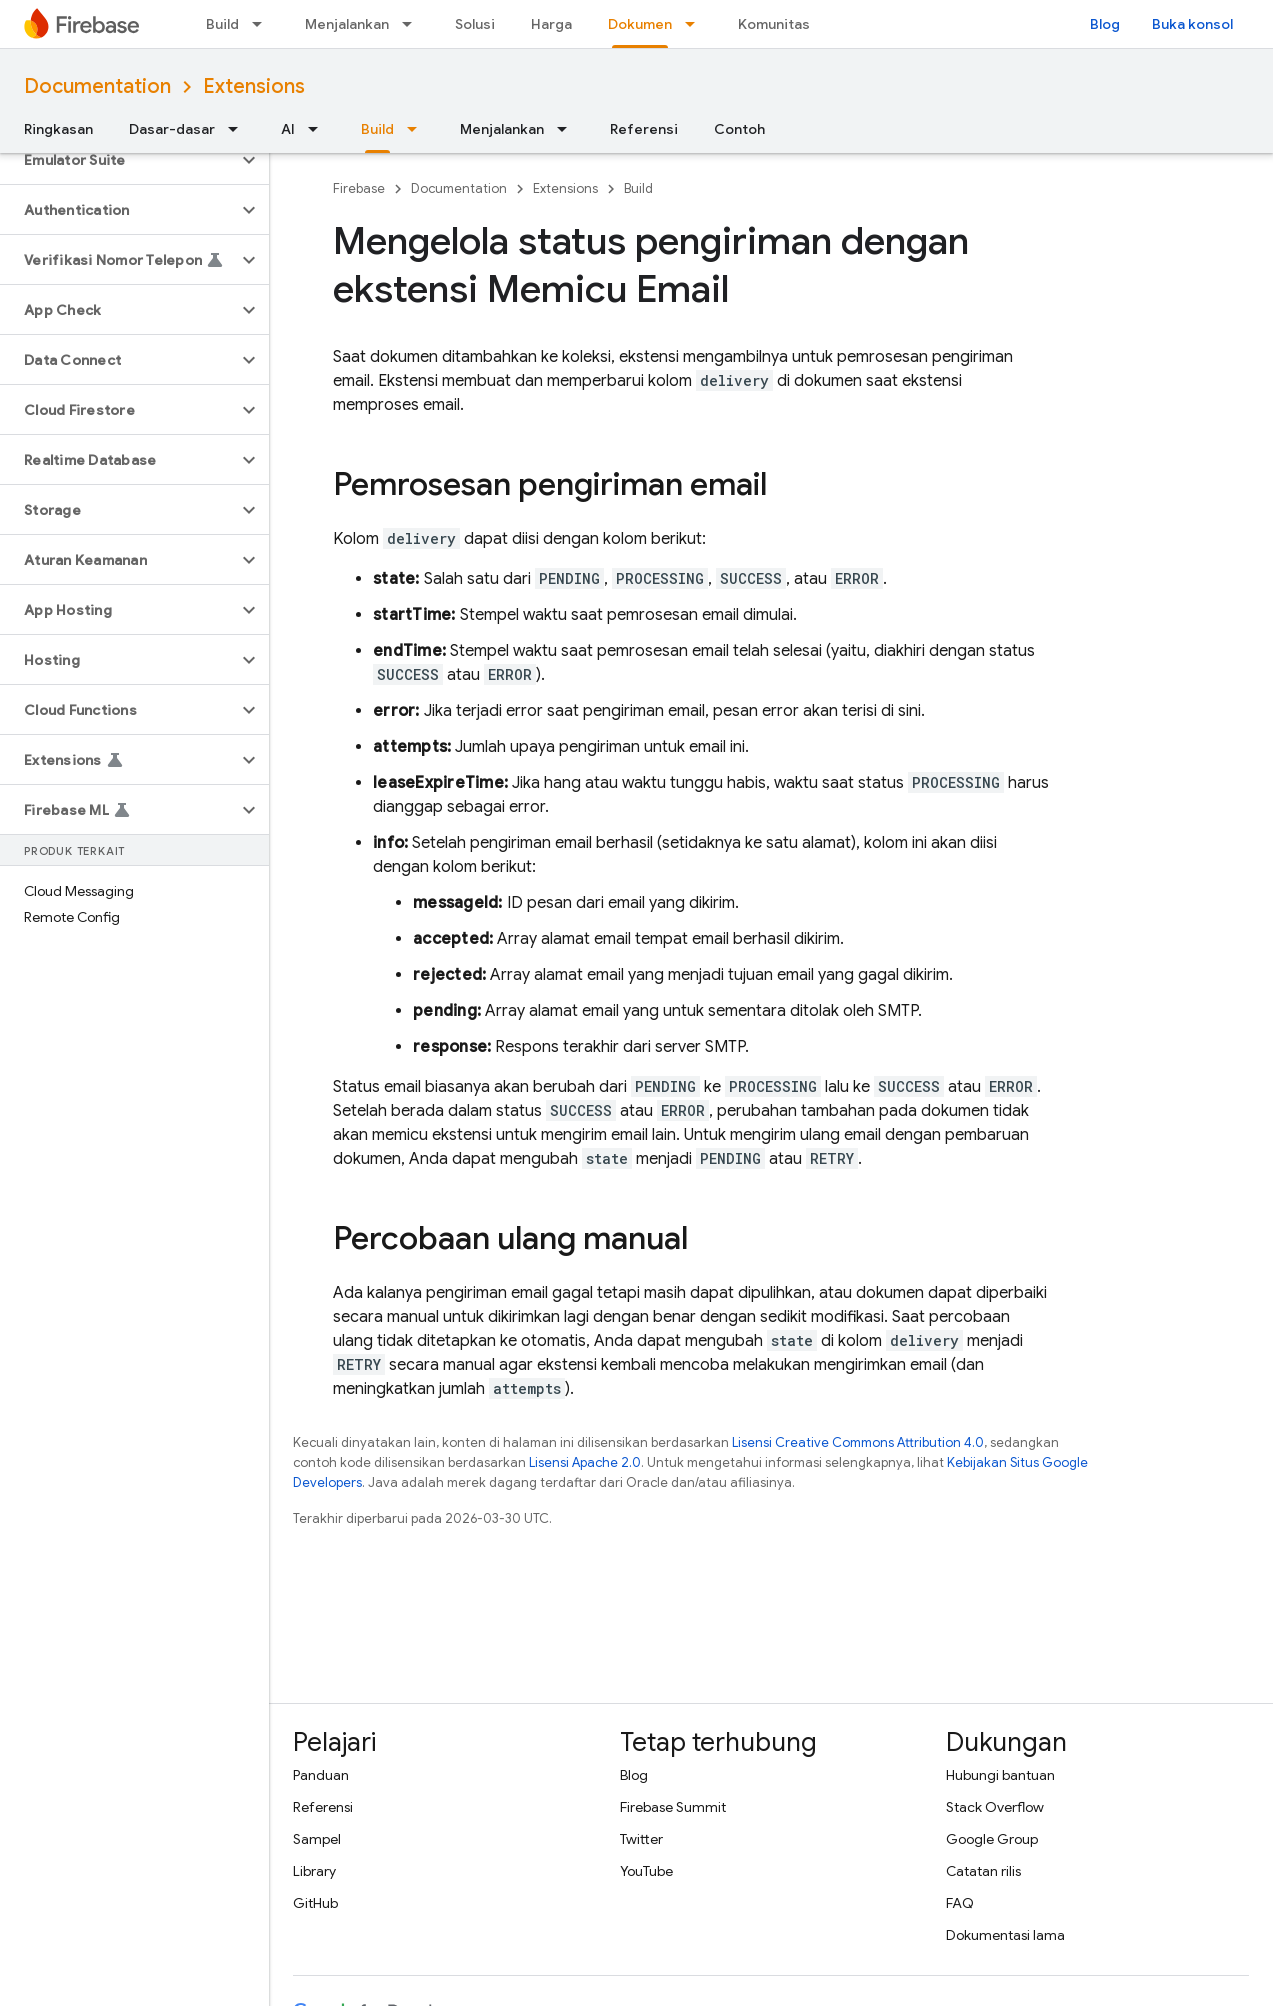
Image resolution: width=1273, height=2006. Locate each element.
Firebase (359, 188)
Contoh (739, 129)
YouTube (646, 1871)
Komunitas (774, 24)
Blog (1105, 24)
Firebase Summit (673, 1807)
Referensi (644, 129)
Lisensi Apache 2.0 (585, 1462)
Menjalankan (347, 24)
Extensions (254, 86)
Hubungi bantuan (1000, 1775)
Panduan (321, 1775)
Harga (551, 24)
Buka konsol (1192, 24)
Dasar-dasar (172, 129)
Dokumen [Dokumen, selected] (640, 24)
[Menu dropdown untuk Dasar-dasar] (239, 129)
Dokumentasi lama (1005, 1935)
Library (314, 1871)
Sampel (317, 1839)
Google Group (992, 1839)
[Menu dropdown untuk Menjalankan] (413, 24)
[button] (118, 160)
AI (288, 129)
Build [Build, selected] (377, 129)
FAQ (960, 1903)
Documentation (97, 86)
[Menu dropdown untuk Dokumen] (696, 24)
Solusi (475, 24)
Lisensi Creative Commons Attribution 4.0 (858, 1442)
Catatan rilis (983, 1871)
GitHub (315, 1903)
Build (222, 24)
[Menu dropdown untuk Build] (263, 24)
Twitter (641, 1839)
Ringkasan (58, 129)
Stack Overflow (995, 1807)
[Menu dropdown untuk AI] (319, 129)
